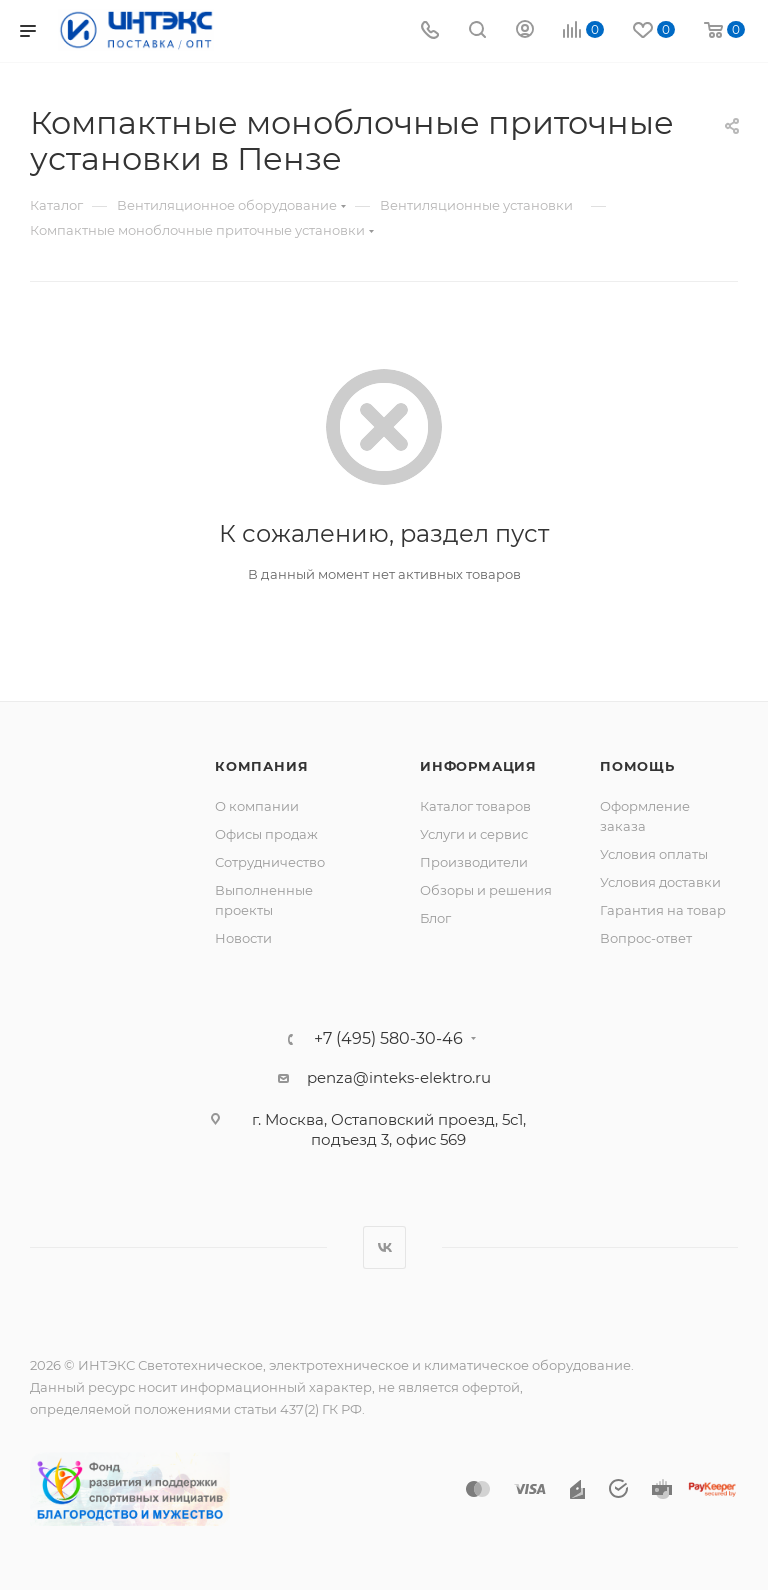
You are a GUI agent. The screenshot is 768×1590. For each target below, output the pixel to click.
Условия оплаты (654, 854)
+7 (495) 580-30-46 (388, 1039)
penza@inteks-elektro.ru (399, 1077)
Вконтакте (384, 1247)
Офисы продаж (266, 834)
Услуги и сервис (474, 834)
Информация (478, 766)
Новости (243, 938)
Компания (261, 766)
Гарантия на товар (663, 910)
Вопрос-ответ (646, 938)
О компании (257, 806)
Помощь (637, 766)
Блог (435, 918)
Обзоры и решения (486, 890)
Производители (474, 862)
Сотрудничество (270, 862)
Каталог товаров (475, 806)
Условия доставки (660, 882)
